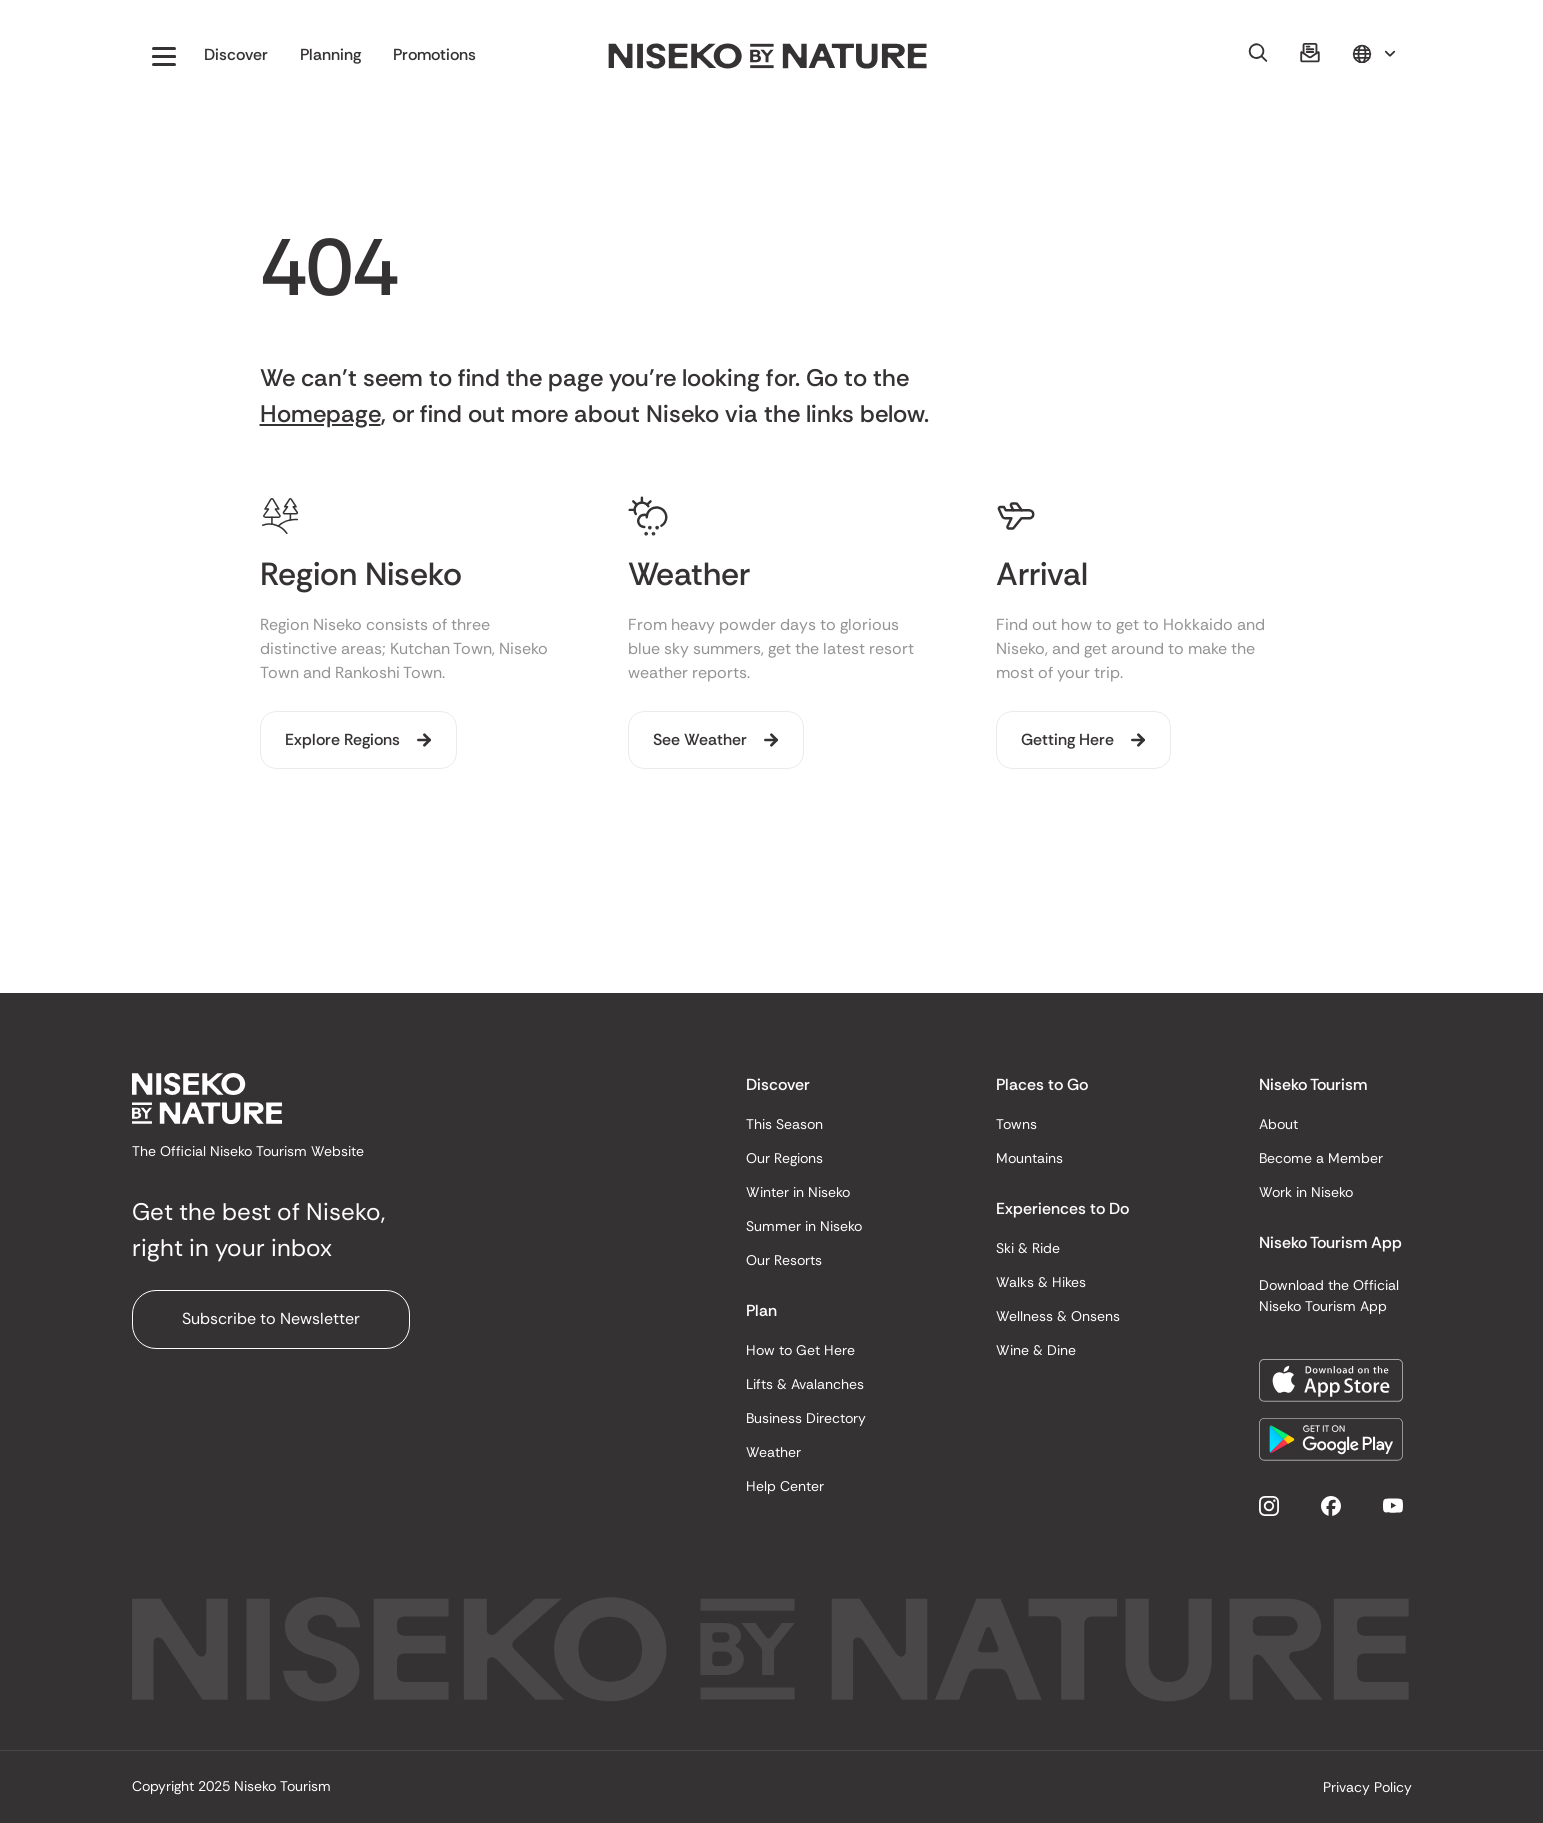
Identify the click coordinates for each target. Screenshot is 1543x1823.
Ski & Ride (1028, 1248)
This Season (784, 1124)
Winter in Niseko (798, 1192)
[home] (768, 56)
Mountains (1029, 1158)
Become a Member (1321, 1158)
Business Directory (806, 1418)
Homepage (320, 413)
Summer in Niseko (804, 1226)
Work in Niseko (1306, 1192)
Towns (1016, 1124)
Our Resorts (784, 1260)
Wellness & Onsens (1058, 1316)
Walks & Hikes (1041, 1282)
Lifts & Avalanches (805, 1384)
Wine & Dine (1036, 1350)
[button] (164, 56)
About (1278, 1124)
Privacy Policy (1367, 1787)
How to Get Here (800, 1350)
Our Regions (784, 1158)
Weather (773, 1452)
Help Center (785, 1486)
